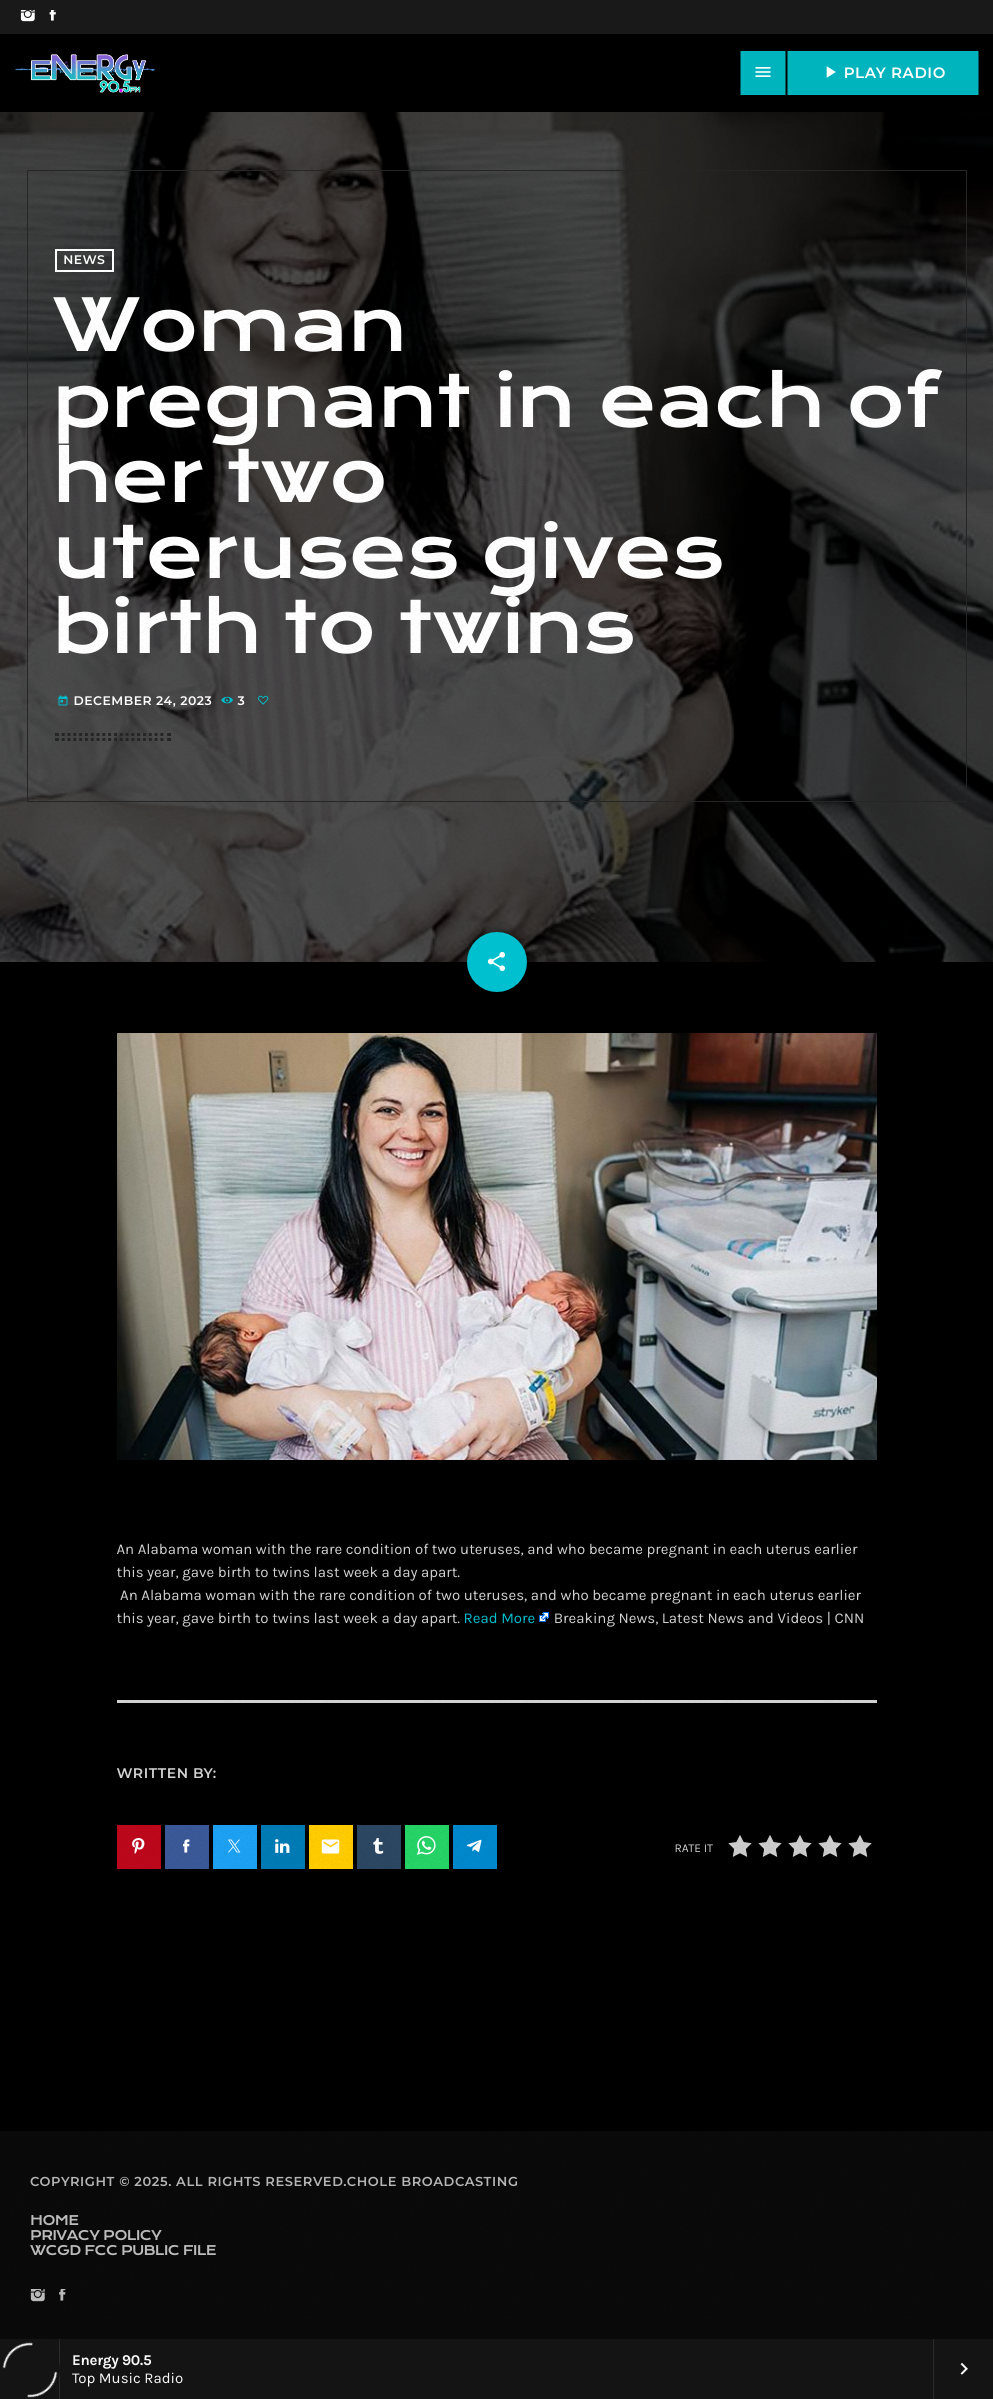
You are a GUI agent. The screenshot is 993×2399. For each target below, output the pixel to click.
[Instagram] (27, 17)
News (84, 260)
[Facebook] (52, 17)
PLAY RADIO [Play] (883, 72)
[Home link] (85, 73)
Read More (500, 1618)
